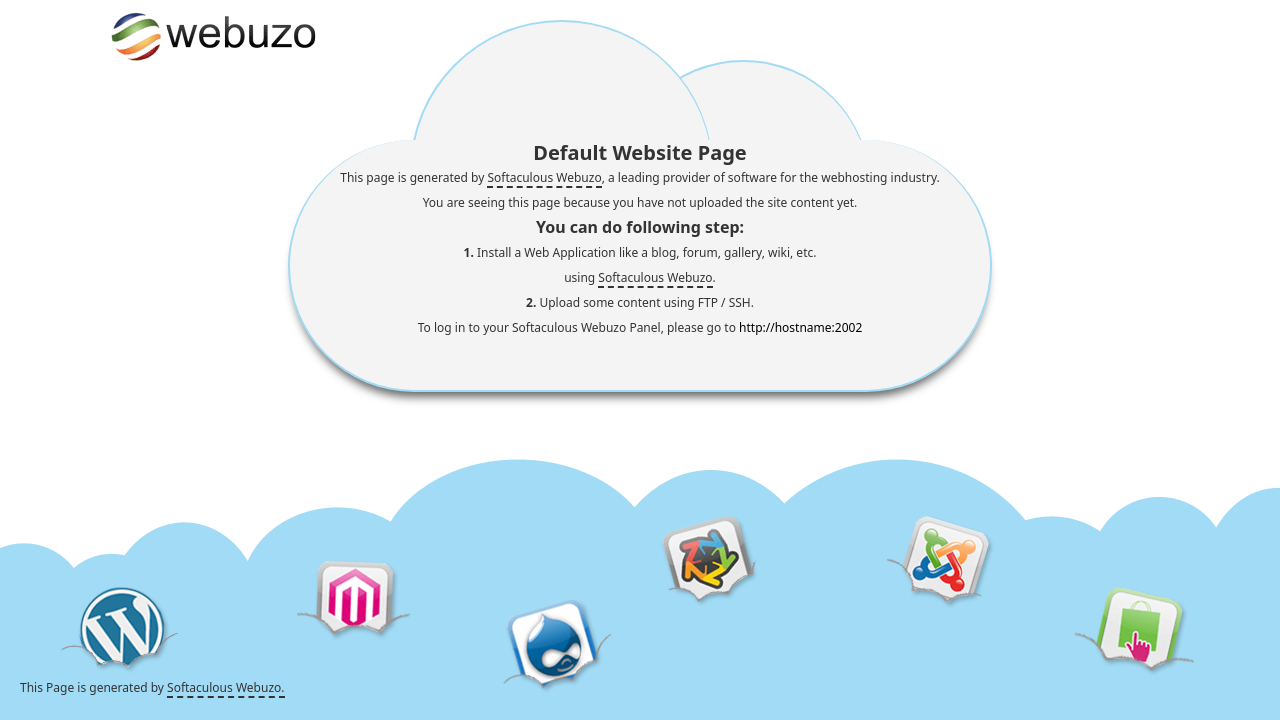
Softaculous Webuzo (544, 177)
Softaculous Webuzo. (225, 687)
